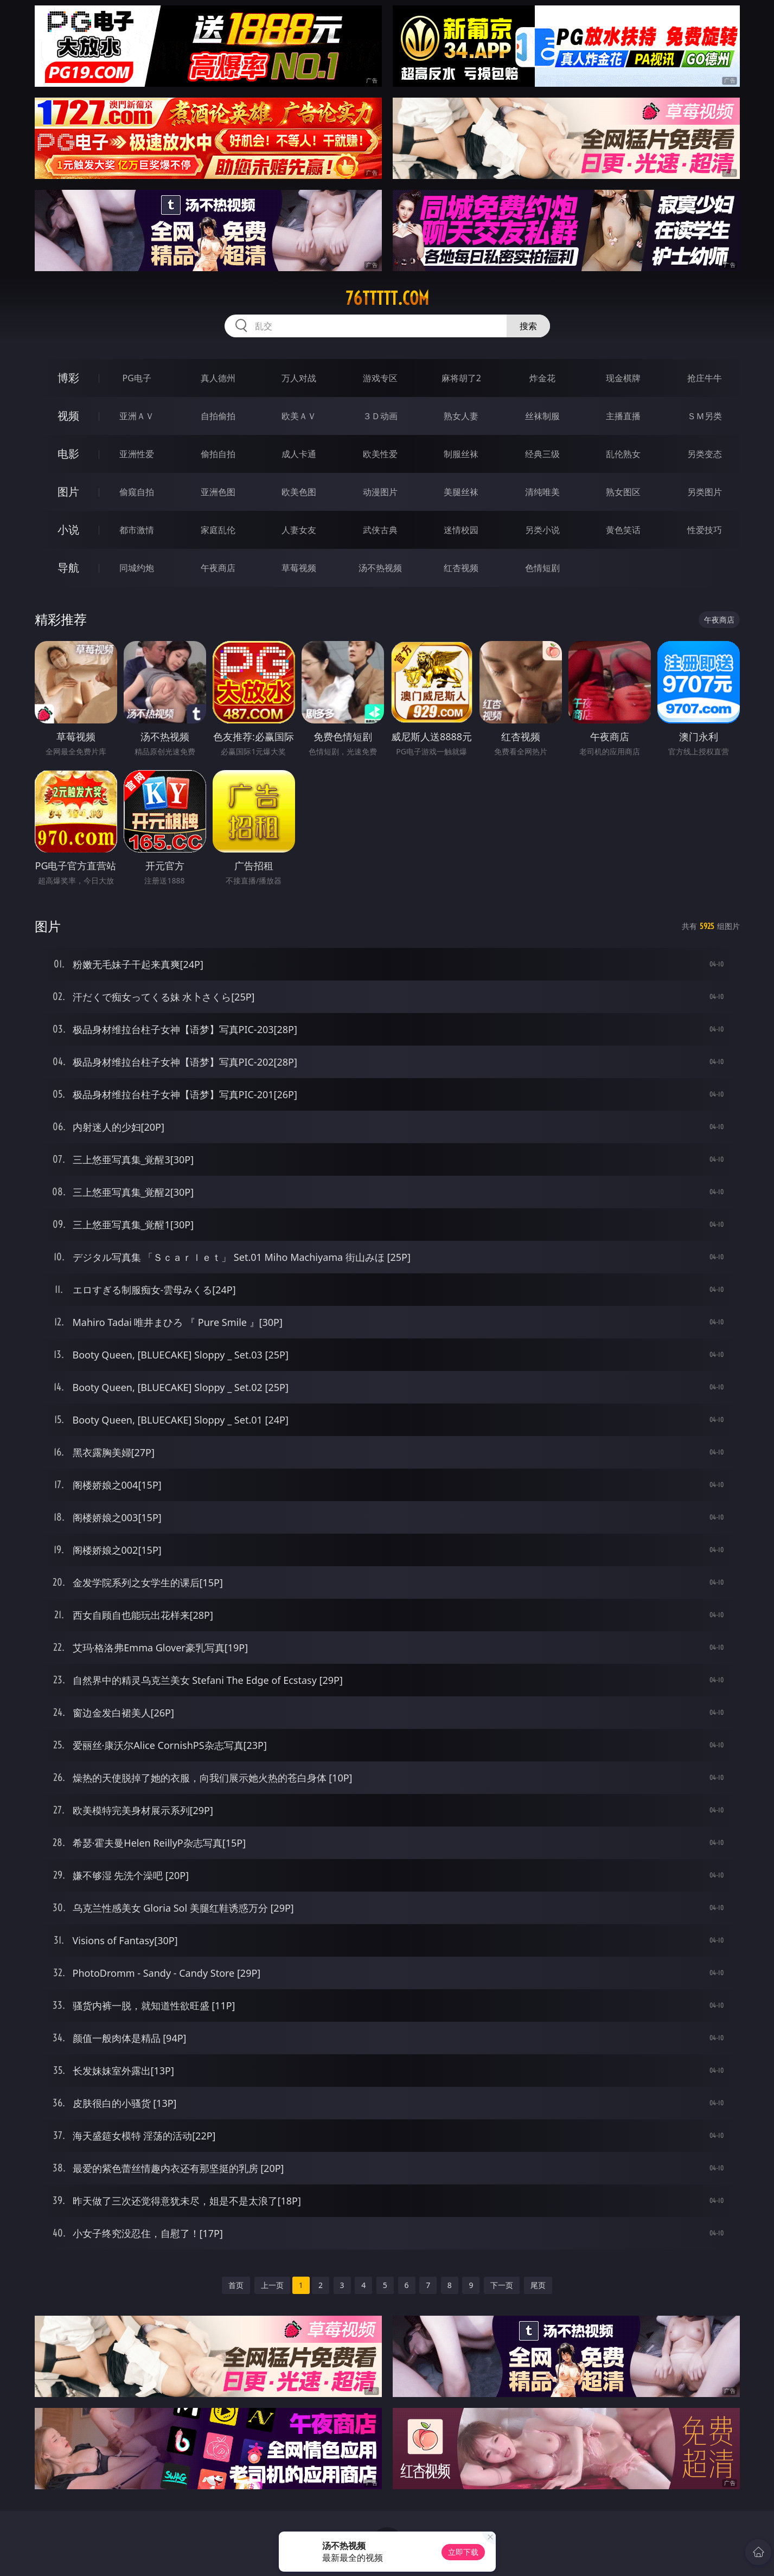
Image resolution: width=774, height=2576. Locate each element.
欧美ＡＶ (299, 416)
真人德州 (218, 378)
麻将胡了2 (461, 378)
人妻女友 (299, 530)
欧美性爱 (380, 454)
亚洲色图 (218, 492)
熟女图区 (623, 492)
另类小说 (542, 530)
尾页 (538, 2285)
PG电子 (137, 378)
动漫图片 (380, 492)
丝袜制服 (542, 416)
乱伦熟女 (623, 454)
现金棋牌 (623, 378)
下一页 (501, 2285)
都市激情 (136, 530)
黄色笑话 (623, 530)
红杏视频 (461, 568)
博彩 (68, 377)
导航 (68, 567)
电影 (68, 453)
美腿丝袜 (461, 492)
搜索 (528, 326)
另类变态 (704, 454)
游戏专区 (380, 378)
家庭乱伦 (218, 530)
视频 (68, 415)
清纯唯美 (542, 492)
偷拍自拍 (218, 454)
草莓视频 (299, 568)
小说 (68, 529)
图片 (68, 491)
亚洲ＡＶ (136, 416)
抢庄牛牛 (704, 378)
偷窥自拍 (136, 492)
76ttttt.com (387, 298)
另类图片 (704, 492)
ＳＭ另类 (704, 416)
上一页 (272, 2285)
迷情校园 (461, 530)
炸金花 (542, 378)
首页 (236, 2285)
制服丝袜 (461, 454)
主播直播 (623, 416)
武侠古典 (380, 530)
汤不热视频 (380, 568)
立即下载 (463, 2552)
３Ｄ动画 (380, 416)
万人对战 (299, 378)
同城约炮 (136, 568)
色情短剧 (542, 568)
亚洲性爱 (136, 454)
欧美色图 (299, 492)
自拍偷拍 (218, 416)
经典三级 (542, 454)
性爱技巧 (704, 530)
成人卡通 (299, 454)
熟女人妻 (461, 416)
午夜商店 (218, 568)
